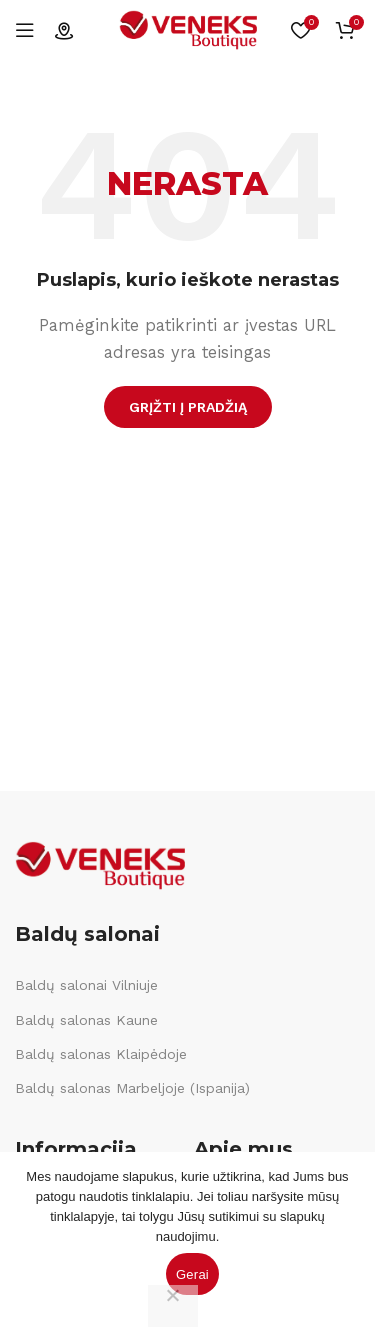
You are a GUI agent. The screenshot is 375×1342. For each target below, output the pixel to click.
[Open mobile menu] (25, 30)
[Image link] (100, 865)
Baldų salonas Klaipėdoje (101, 1054)
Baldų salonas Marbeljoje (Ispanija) (132, 1088)
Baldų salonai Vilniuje (86, 985)
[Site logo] (188, 29)
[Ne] (173, 1306)
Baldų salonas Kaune (86, 1020)
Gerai (192, 1274)
